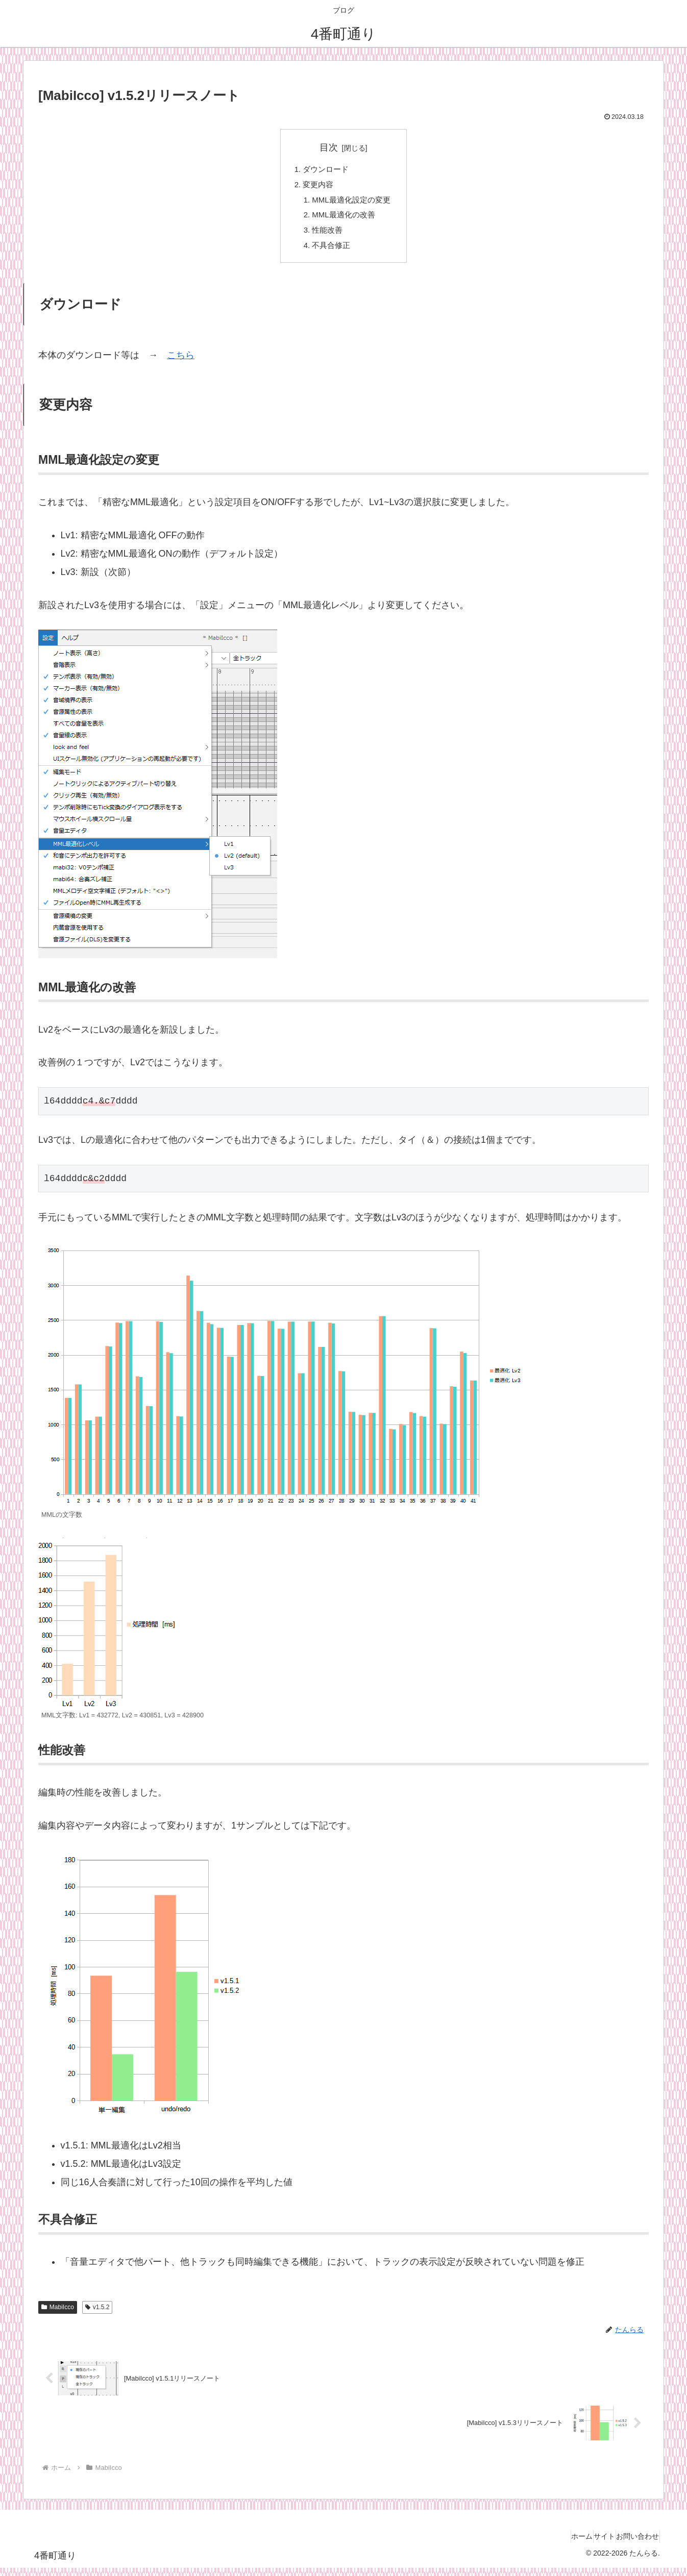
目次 (329, 147)
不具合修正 (330, 253)
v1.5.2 (97, 2314)
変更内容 (316, 186)
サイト (590, 2544)
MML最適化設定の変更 (352, 203)
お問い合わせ (632, 2544)
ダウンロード (324, 170)
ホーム (558, 2544)
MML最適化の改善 (343, 219)
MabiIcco (57, 2314)
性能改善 (326, 236)
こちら (180, 363)
